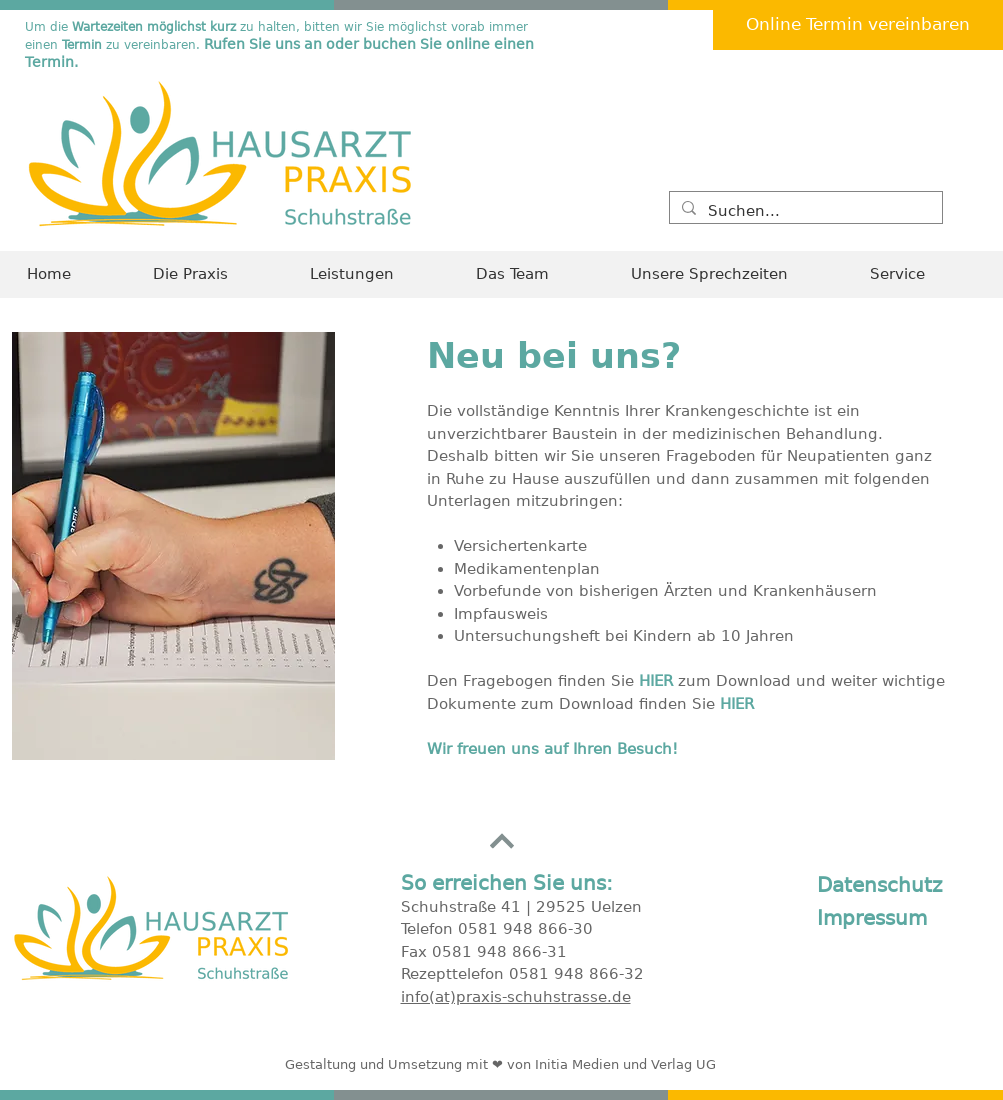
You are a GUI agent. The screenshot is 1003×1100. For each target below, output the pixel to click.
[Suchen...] (804, 211)
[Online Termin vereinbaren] (858, 25)
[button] (923, 274)
